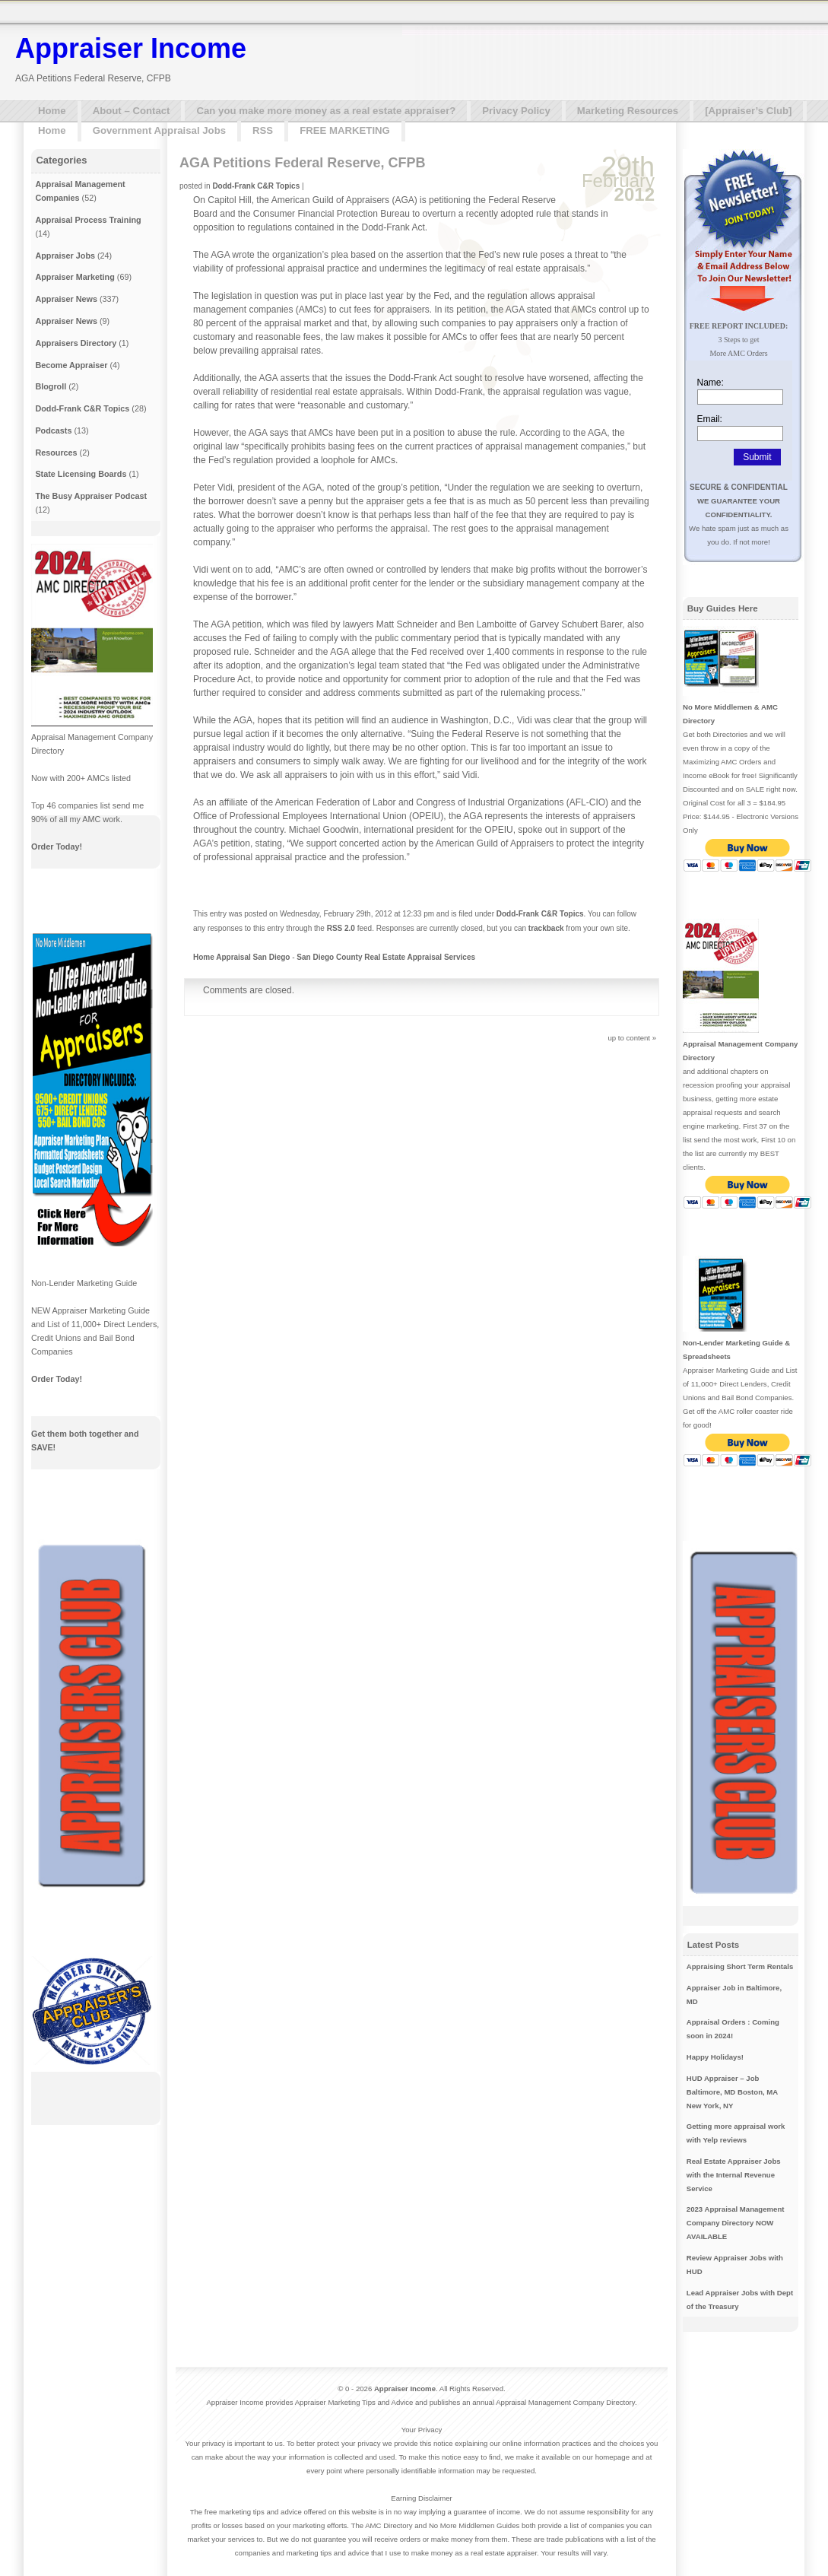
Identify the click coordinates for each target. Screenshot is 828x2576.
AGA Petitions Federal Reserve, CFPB (302, 162)
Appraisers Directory (75, 343)
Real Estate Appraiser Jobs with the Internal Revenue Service (734, 2175)
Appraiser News (66, 298)
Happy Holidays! (715, 2057)
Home (52, 110)
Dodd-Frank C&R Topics (256, 186)
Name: (710, 382)
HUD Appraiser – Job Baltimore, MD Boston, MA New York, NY (732, 2092)
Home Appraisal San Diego (241, 957)
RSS (262, 130)
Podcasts (53, 430)
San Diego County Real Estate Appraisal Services (386, 957)
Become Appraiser (71, 365)
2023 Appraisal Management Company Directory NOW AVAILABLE (736, 2223)
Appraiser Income (130, 48)
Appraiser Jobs (65, 255)
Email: (709, 419)
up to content (629, 1038)
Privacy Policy (516, 110)
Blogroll (50, 386)
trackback (546, 928)
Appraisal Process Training (88, 219)
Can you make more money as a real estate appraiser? (325, 110)
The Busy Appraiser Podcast (91, 495)
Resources (56, 452)
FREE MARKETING (345, 130)
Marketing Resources (627, 110)
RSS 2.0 (341, 928)
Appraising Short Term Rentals (740, 1966)
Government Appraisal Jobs (159, 130)
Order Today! (56, 846)
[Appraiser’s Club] (748, 110)
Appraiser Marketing (74, 276)
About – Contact (131, 110)
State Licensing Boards (80, 473)
